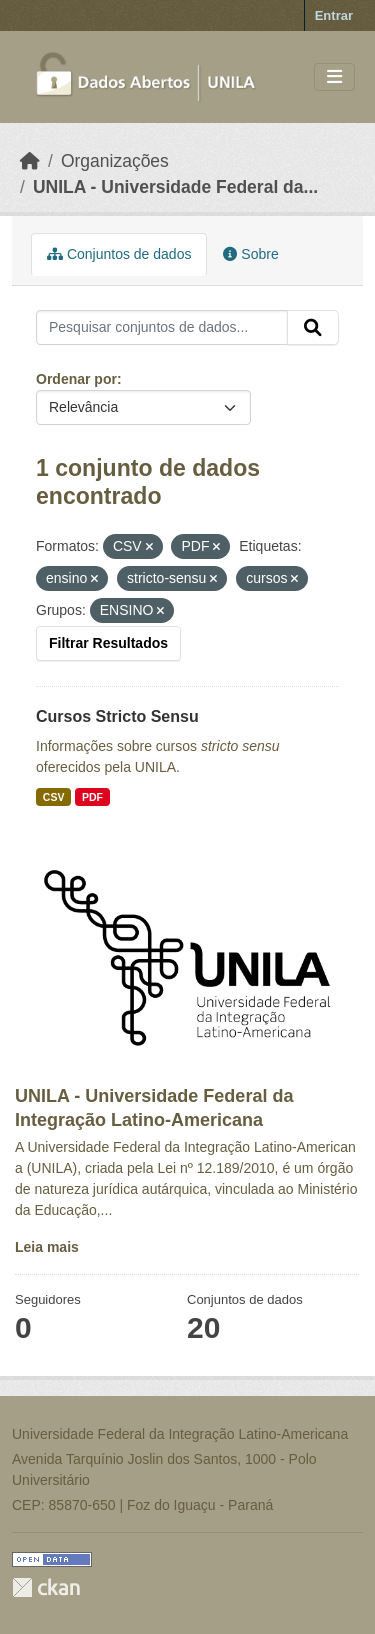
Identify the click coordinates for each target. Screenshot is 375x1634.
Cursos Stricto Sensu (117, 716)
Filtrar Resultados (108, 643)
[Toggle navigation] (334, 77)
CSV (54, 797)
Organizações (115, 161)
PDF (92, 797)
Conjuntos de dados (119, 254)
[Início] (30, 161)
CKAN (46, 1587)
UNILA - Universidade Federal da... (175, 187)
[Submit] (313, 328)
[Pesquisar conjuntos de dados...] (162, 328)
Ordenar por (76, 379)
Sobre (250, 254)
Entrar (334, 15)
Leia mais (47, 1247)
